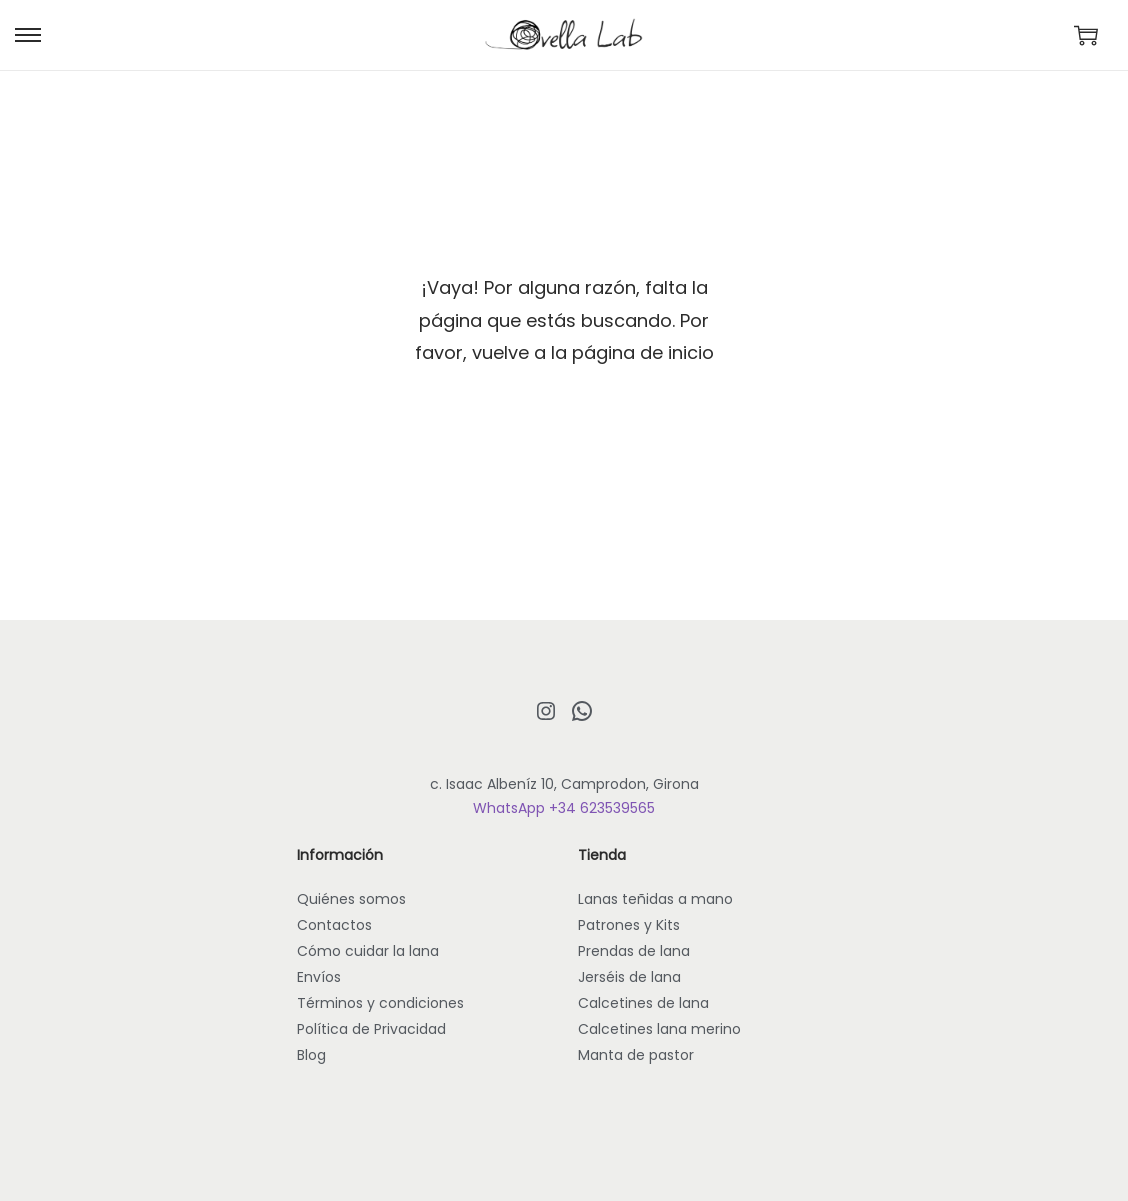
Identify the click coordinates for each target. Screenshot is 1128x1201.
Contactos (334, 925)
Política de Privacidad (371, 1029)
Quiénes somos (351, 899)
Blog (311, 1055)
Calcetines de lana (643, 1003)
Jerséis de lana (629, 977)
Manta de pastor (636, 1055)
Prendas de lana (634, 951)
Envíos (319, 977)
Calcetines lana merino (659, 1029)
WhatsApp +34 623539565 (564, 808)
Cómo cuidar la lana (368, 951)
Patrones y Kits (629, 925)
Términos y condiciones (380, 1003)
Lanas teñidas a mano (655, 899)
